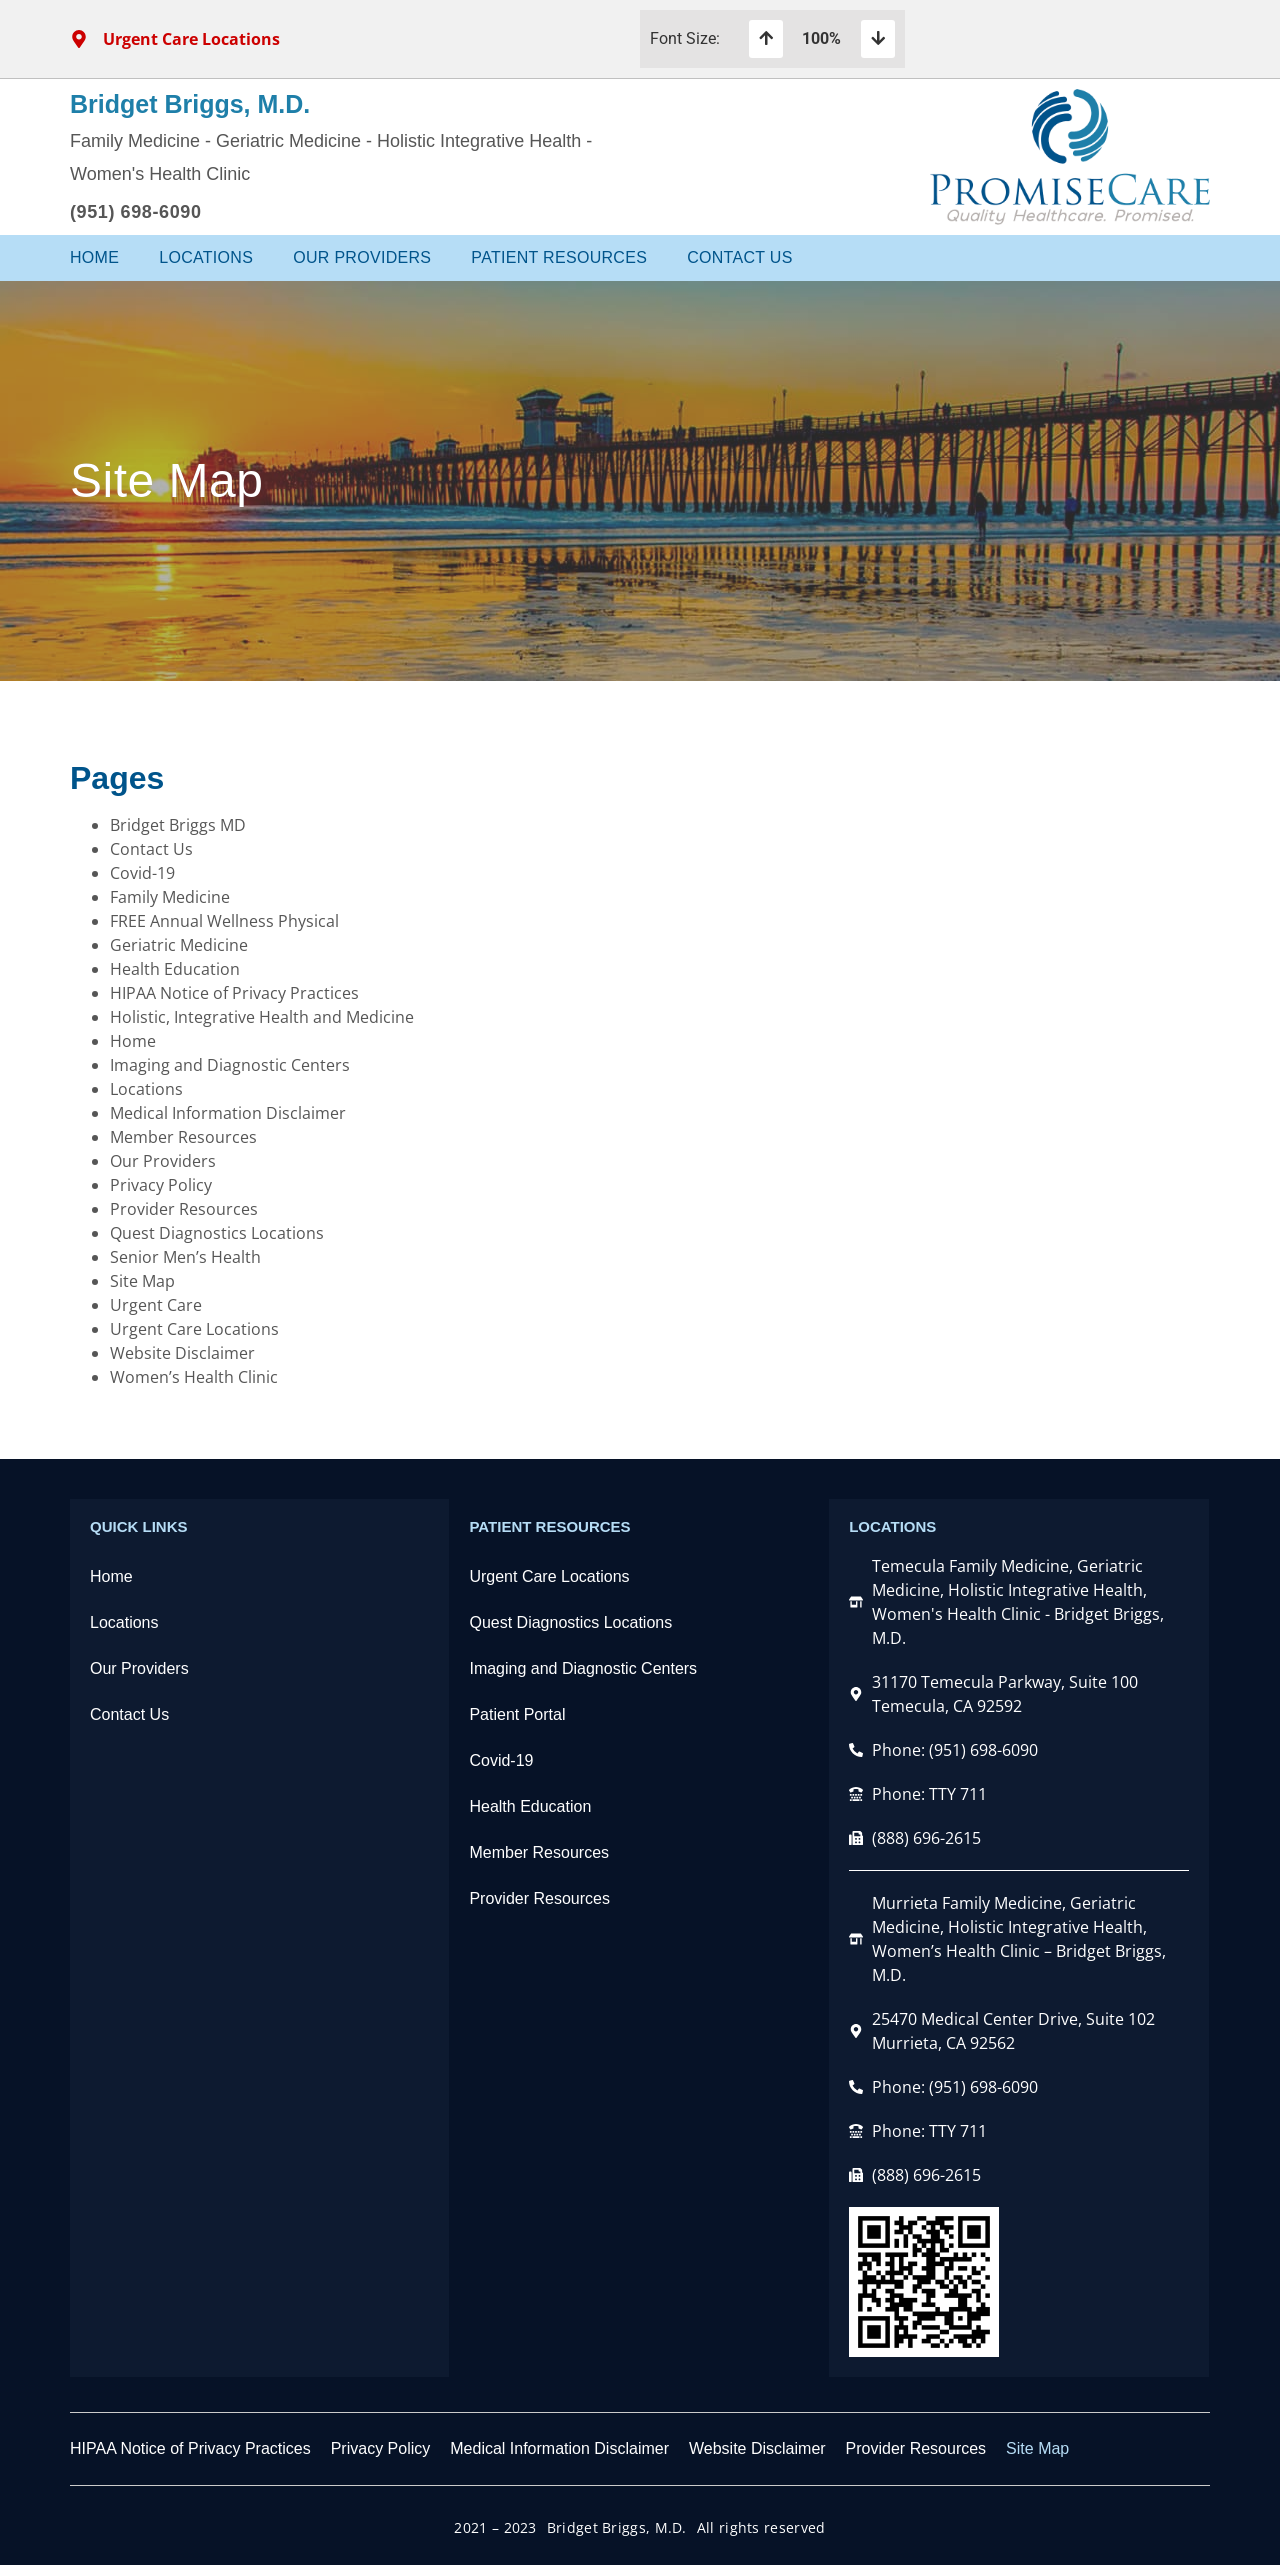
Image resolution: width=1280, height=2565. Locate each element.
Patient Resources (559, 257)
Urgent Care (156, 1305)
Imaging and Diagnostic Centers (230, 1065)
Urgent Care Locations (194, 1329)
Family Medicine (170, 897)
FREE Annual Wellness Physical (224, 921)
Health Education (175, 969)
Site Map (142, 1281)
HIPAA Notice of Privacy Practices (234, 993)
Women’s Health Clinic (194, 1377)
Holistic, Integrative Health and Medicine (262, 1017)
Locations (206, 257)
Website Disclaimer (182, 1353)
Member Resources (183, 1137)
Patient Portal (517, 1714)
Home (94, 257)
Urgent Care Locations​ (549, 1576)
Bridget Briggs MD (178, 825)
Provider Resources (184, 1209)
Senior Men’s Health (185, 1257)
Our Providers (362, 257)
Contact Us (740, 257)
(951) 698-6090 (136, 212)
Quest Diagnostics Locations (217, 1233)
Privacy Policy (161, 1185)
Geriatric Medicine (179, 945)
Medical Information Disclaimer (228, 1113)
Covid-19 (142, 873)
